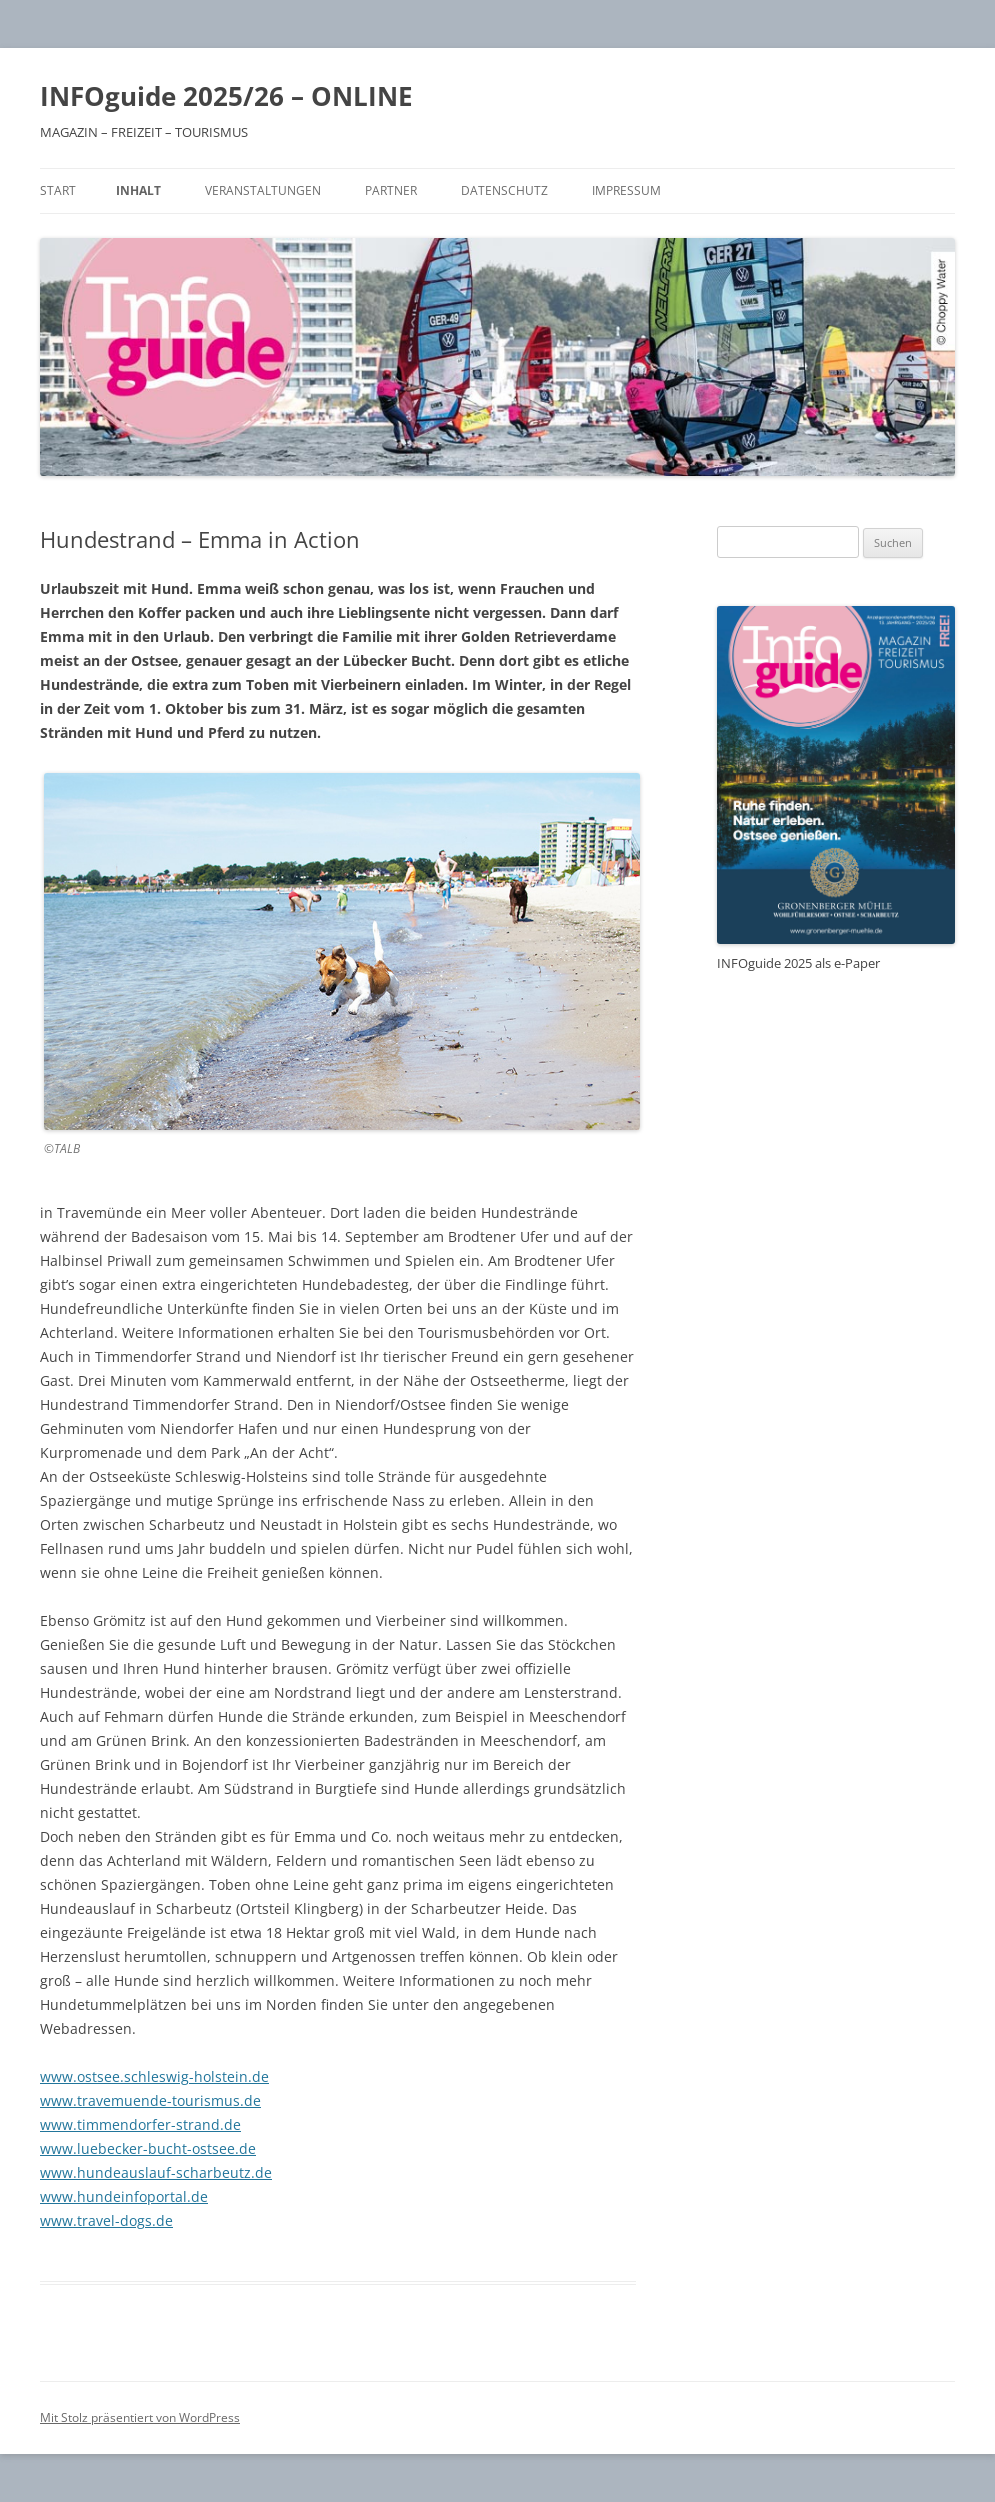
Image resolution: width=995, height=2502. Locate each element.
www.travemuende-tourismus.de (150, 2100)
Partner (391, 190)
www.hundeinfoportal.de (124, 2196)
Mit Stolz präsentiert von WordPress (140, 2417)
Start (58, 190)
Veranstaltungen (263, 190)
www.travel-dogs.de (106, 2220)
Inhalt (138, 190)
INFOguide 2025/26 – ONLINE (226, 96)
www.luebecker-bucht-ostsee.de (148, 2148)
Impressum (626, 190)
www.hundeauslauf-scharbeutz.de (156, 2172)
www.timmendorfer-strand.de (140, 2124)
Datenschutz (504, 190)
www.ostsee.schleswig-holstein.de (154, 2076)
